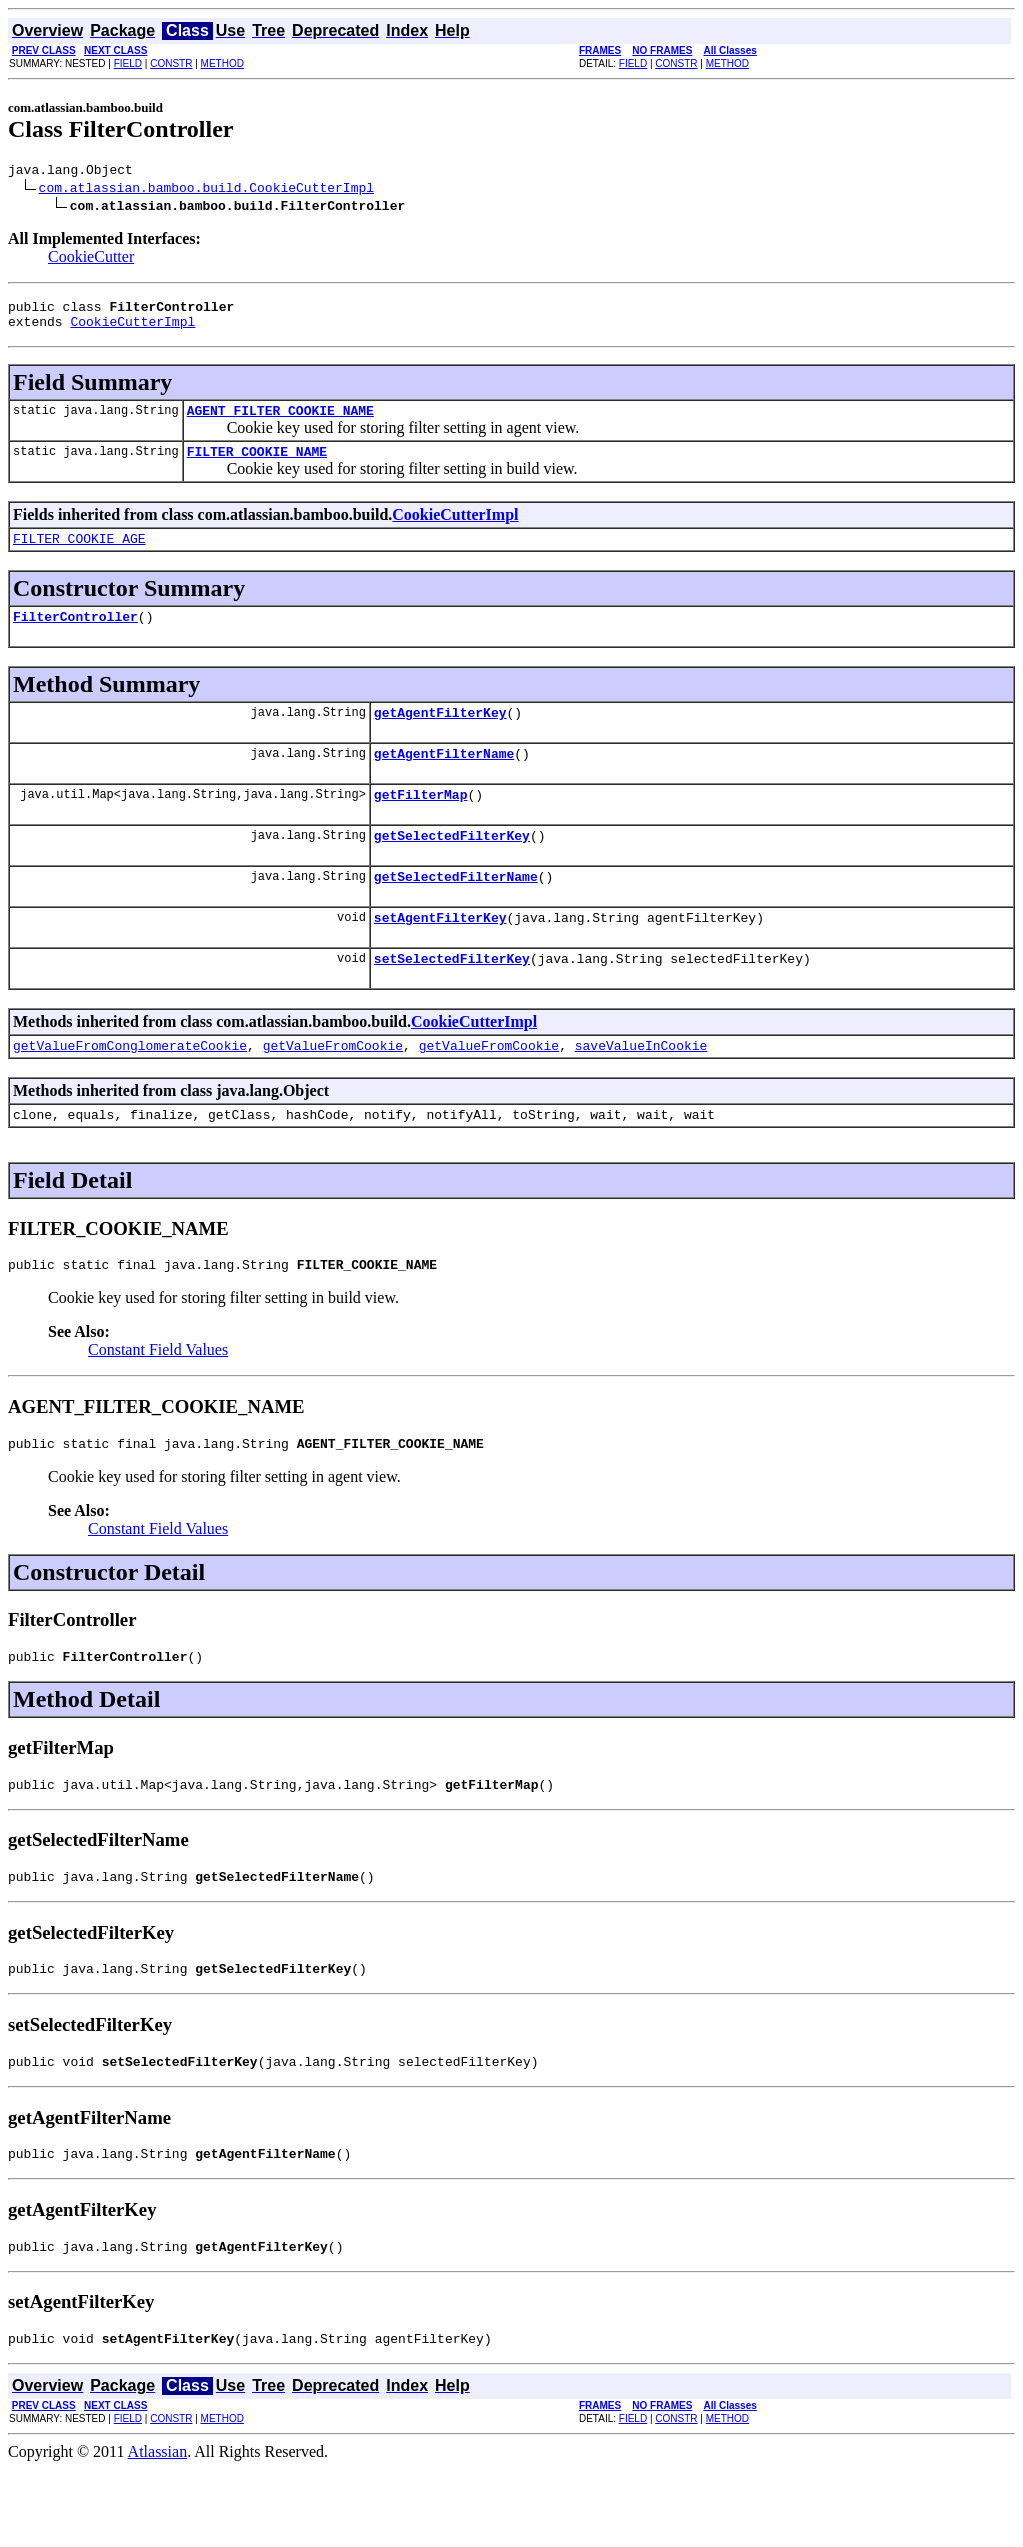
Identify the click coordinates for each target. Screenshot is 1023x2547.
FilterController (75, 637)
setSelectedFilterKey (452, 1000)
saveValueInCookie (641, 1090)
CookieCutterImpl (132, 330)
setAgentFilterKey (440, 956)
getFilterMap (421, 824)
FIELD (128, 63)
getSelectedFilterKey (452, 868)
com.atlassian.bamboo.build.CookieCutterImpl (206, 190)
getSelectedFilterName (456, 912)
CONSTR (171, 63)
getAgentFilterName (444, 780)
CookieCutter (91, 259)
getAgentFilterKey (440, 736)
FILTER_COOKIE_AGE (79, 556)
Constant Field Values (158, 1400)
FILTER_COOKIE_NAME (257, 466)
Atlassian (158, 2529)
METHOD (222, 63)
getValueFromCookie (333, 1090)
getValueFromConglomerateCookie (130, 1090)
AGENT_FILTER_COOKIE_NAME (280, 422)
